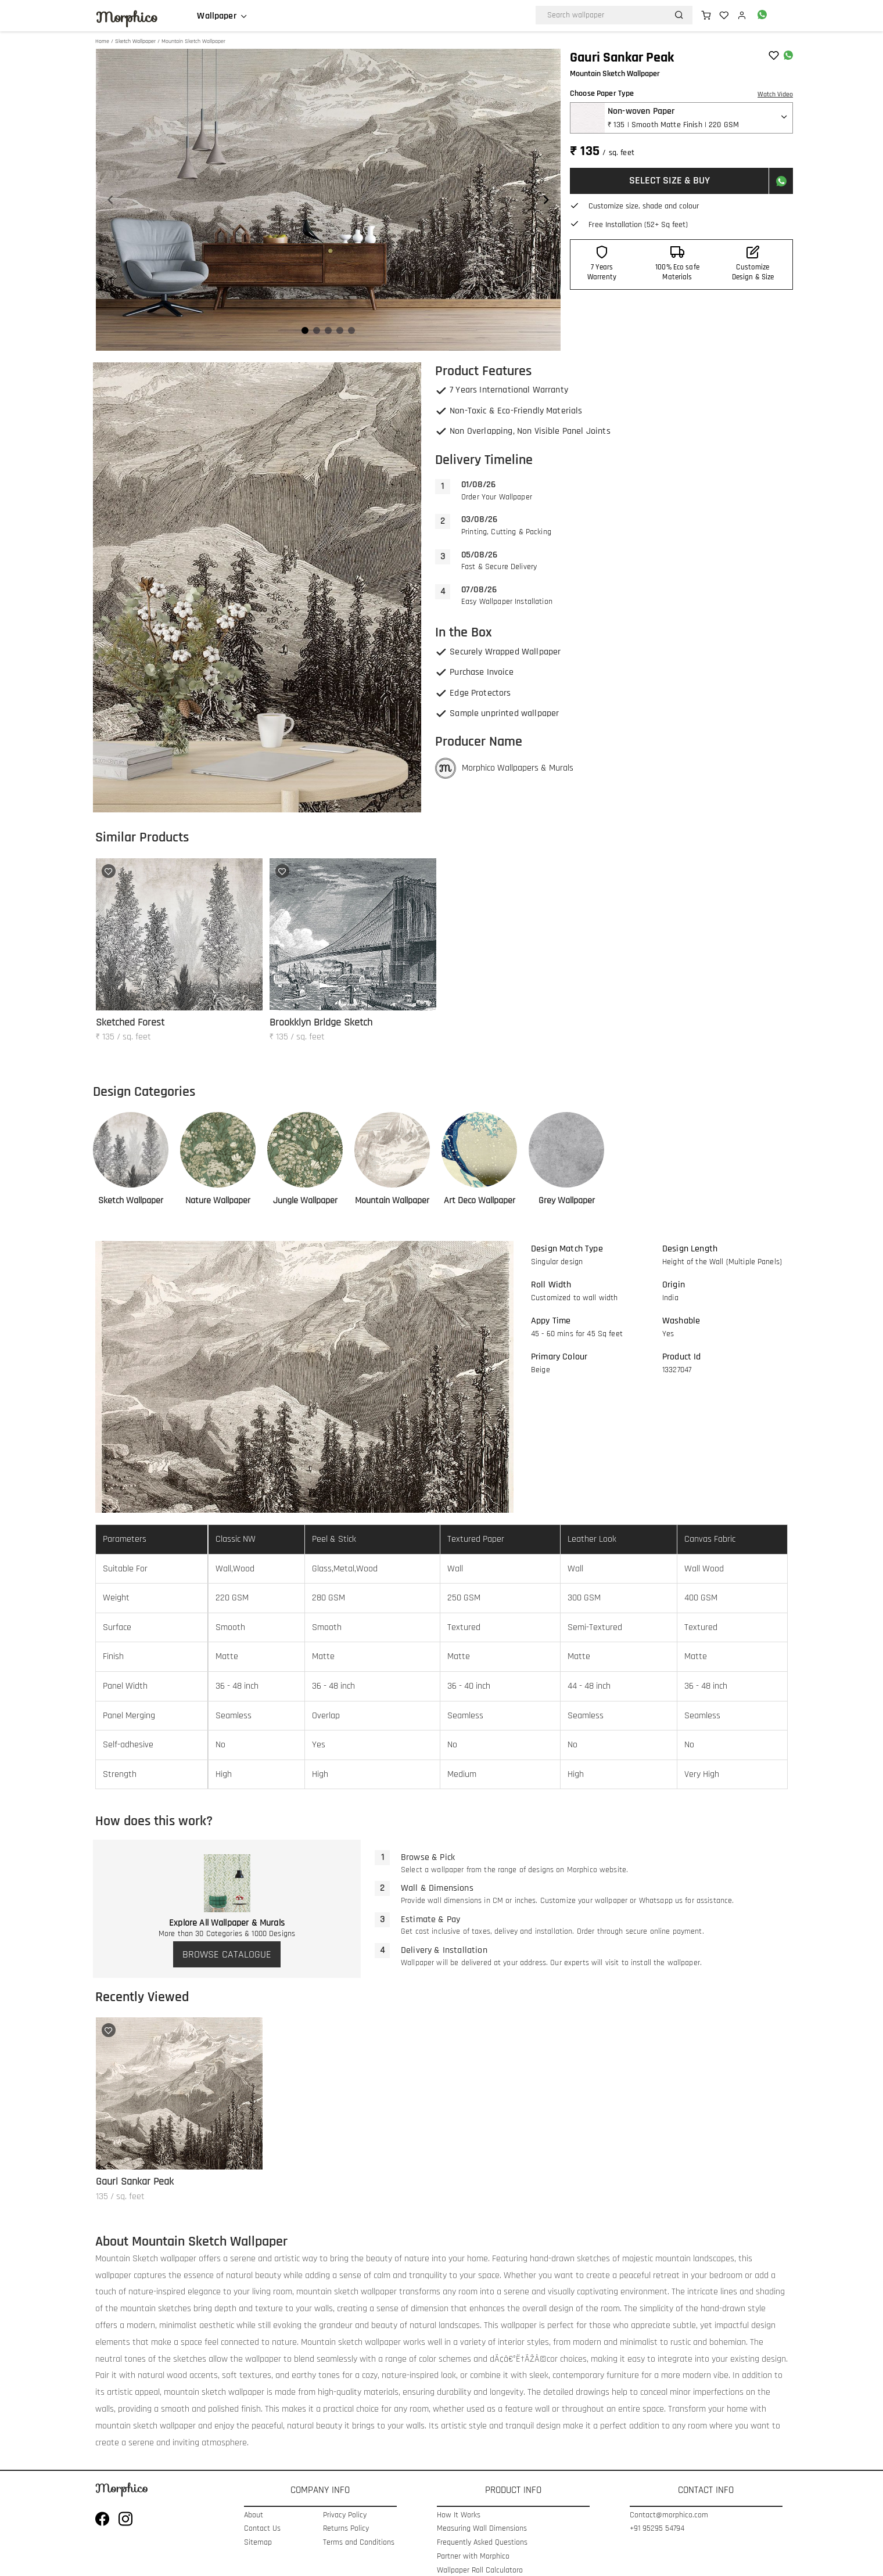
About (253, 2515)
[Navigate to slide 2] (316, 330)
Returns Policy (346, 2529)
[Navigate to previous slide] (110, 199)
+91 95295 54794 (657, 2529)
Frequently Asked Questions (482, 2543)
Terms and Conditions (358, 2543)
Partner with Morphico (473, 2556)
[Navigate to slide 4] (340, 330)
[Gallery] (328, 200)
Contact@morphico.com (669, 2515)
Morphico (126, 17)
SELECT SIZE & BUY (669, 180)
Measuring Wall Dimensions (482, 2529)
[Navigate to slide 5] (351, 330)
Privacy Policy (345, 2515)
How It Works (458, 2515)
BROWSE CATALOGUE (226, 1954)
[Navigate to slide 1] (305, 330)
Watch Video (775, 94)
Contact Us (262, 2529)
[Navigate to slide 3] (328, 330)
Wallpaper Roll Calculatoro (480, 2570)
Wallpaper (216, 16)
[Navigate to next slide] (546, 199)
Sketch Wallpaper (135, 41)
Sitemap (258, 2543)
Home (102, 41)
